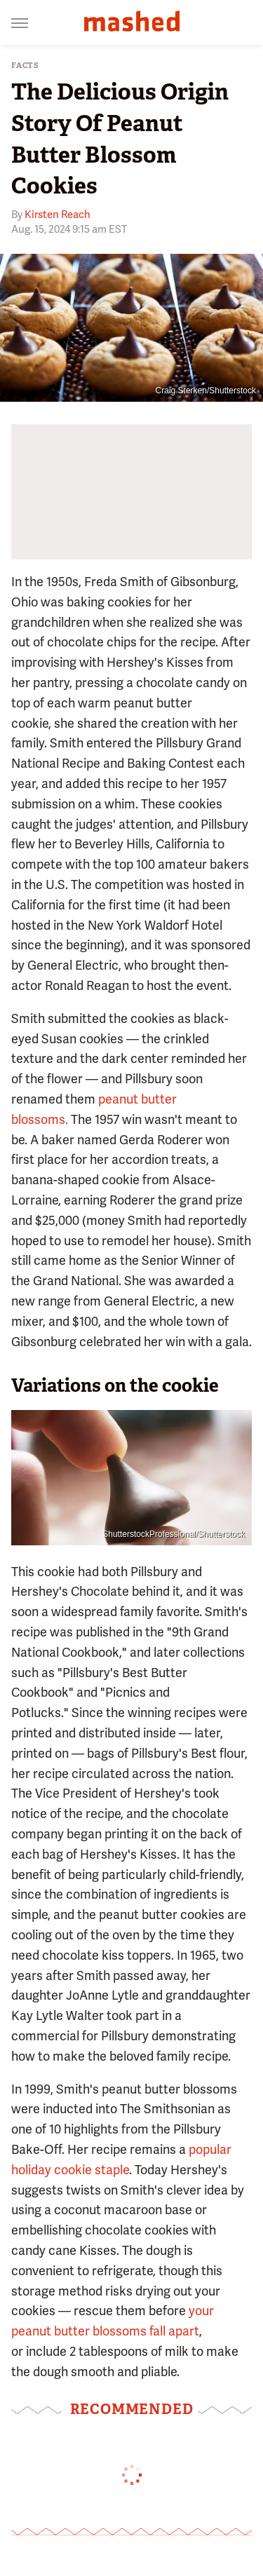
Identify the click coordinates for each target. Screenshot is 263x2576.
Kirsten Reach (57, 215)
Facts (25, 65)
